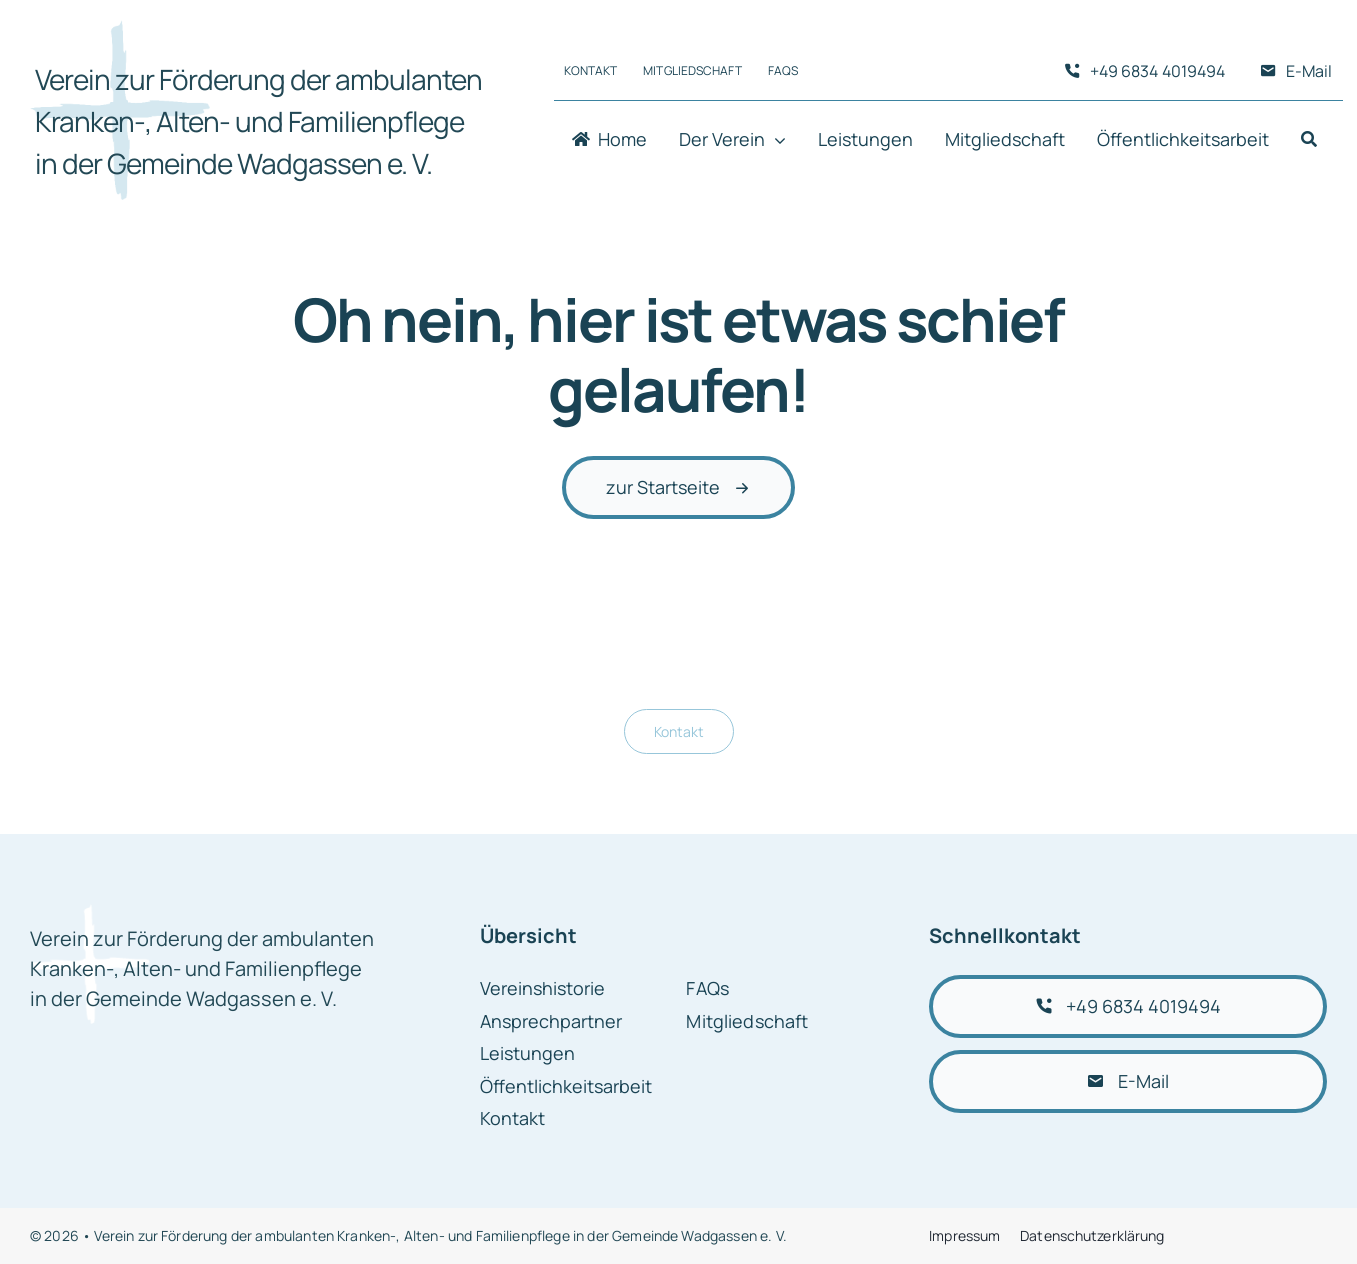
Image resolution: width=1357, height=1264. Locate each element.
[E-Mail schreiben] (1128, 1081)
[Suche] (1309, 141)
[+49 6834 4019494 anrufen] (1128, 1006)
